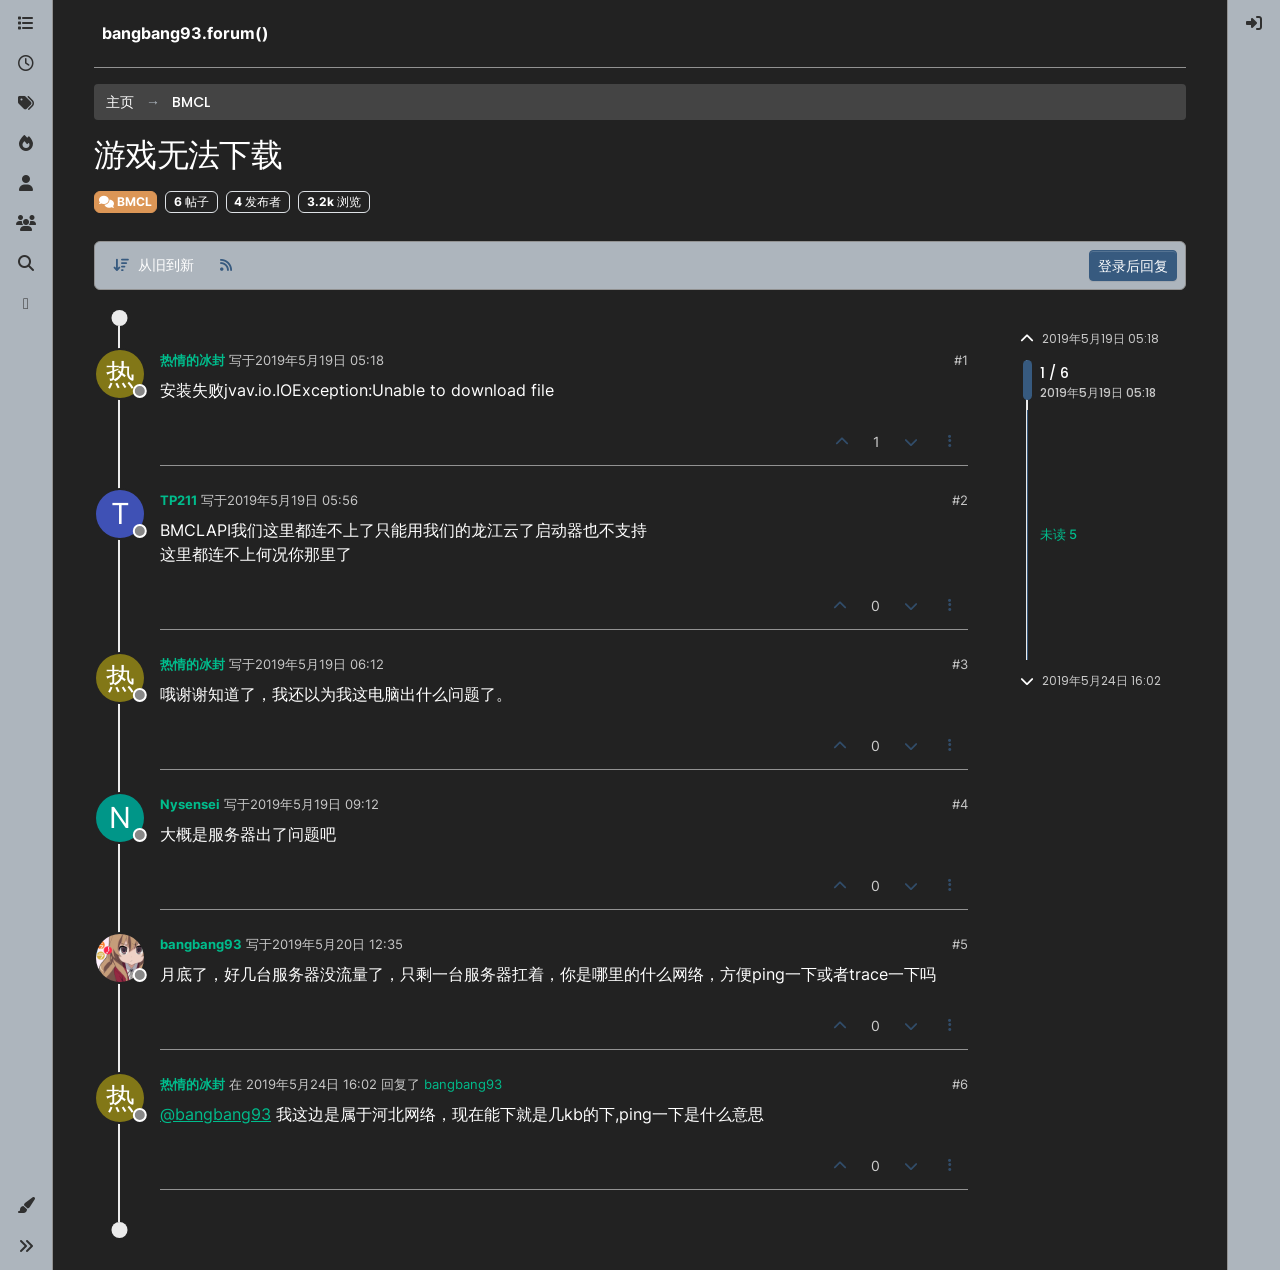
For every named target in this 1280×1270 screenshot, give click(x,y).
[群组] (26, 224)
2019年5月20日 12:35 (337, 944)
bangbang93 (201, 944)
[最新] (26, 64)
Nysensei (190, 804)
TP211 (178, 500)
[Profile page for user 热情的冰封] (120, 374)
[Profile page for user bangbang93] (120, 958)
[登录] (1254, 24)
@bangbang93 (215, 1114)
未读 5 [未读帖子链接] (1058, 534)
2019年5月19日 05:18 (319, 360)
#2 (960, 500)
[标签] (26, 104)
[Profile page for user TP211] (120, 514)
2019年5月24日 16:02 (311, 1084)
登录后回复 (1133, 265)
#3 (960, 664)
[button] (26, 1206)
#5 (960, 944)
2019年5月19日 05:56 (292, 500)
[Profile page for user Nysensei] (120, 818)
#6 (960, 1084)
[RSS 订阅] (226, 265)
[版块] (26, 24)
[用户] (26, 184)
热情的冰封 (192, 360)
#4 (960, 804)
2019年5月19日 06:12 (319, 664)
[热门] (26, 144)
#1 (961, 360)
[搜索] (26, 264)
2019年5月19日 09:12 (314, 804)
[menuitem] (1254, 24)
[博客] (26, 304)
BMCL (125, 201)
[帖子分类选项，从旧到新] (153, 265)
